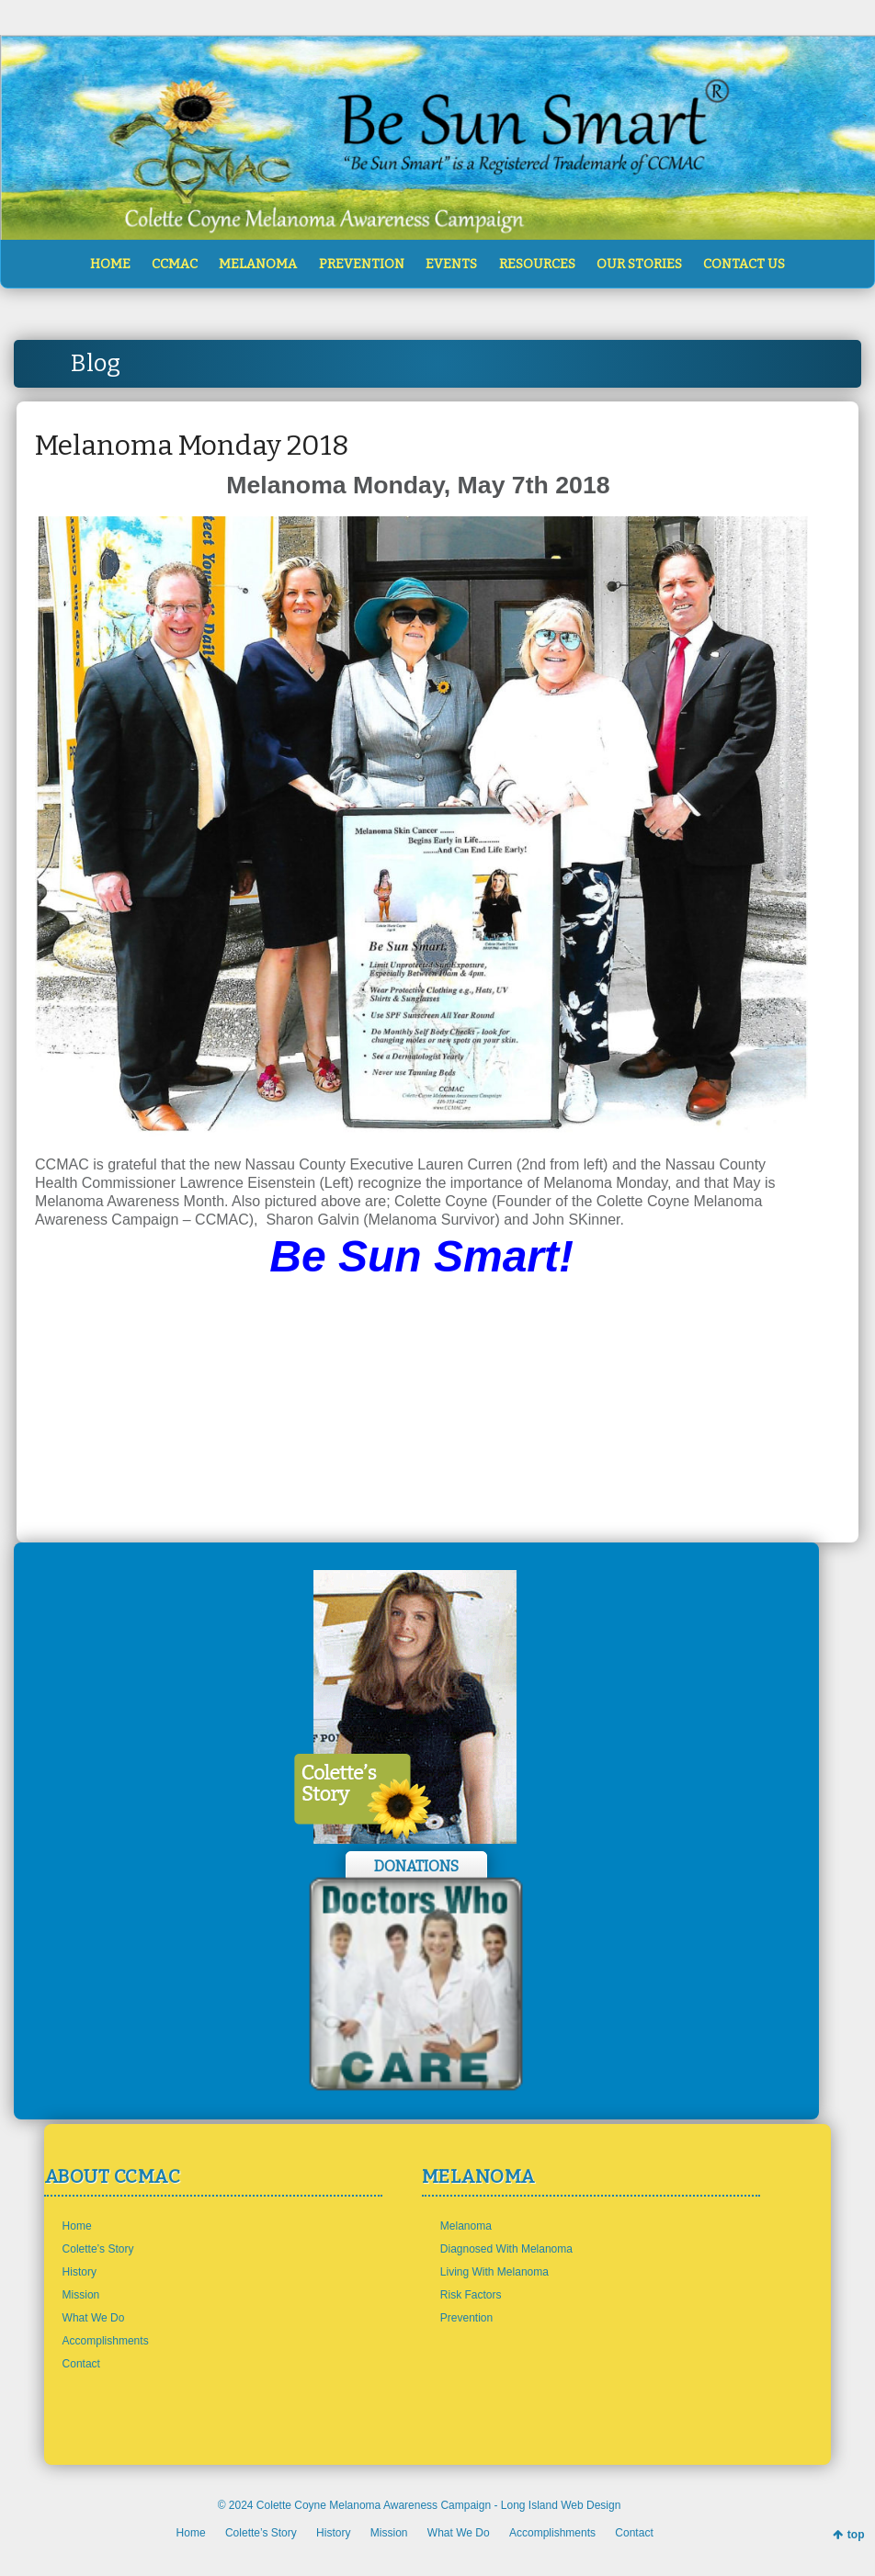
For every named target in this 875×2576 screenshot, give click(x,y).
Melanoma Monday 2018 (192, 445)
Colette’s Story (98, 2249)
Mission (81, 2294)
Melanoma (466, 2226)
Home (77, 2226)
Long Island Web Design (561, 2505)
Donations (416, 1866)
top (856, 2534)
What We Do (93, 2317)
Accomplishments (105, 2340)
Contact (81, 2363)
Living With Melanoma (494, 2271)
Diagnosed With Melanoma (506, 2249)
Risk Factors (471, 2294)
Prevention (466, 2317)
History (79, 2271)
